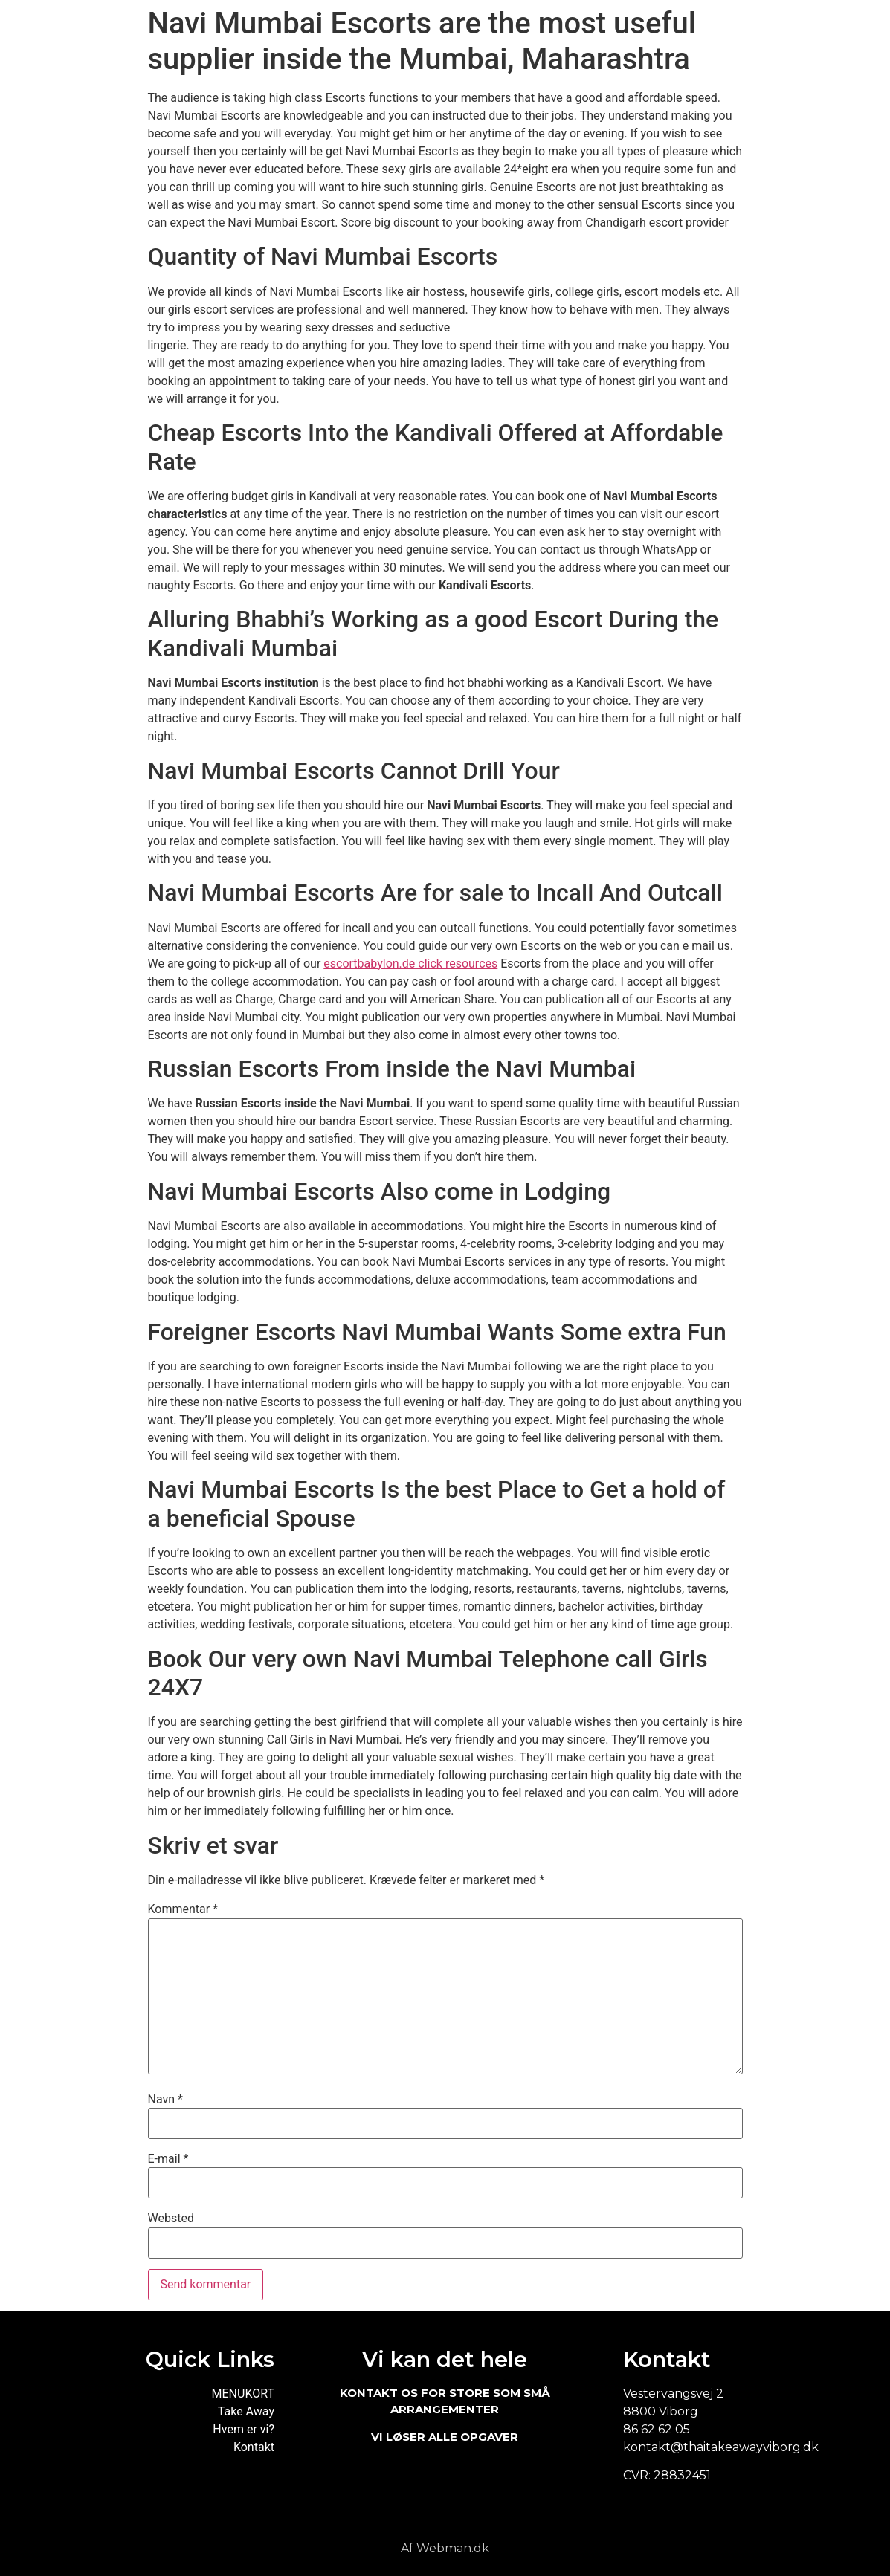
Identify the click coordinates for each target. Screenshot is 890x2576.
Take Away (246, 2411)
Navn (165, 2100)
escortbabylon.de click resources (410, 964)
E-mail (168, 2159)
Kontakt (253, 2447)
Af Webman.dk (445, 2548)
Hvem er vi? (243, 2429)
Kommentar (183, 1909)
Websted (171, 2218)
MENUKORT (243, 2393)
